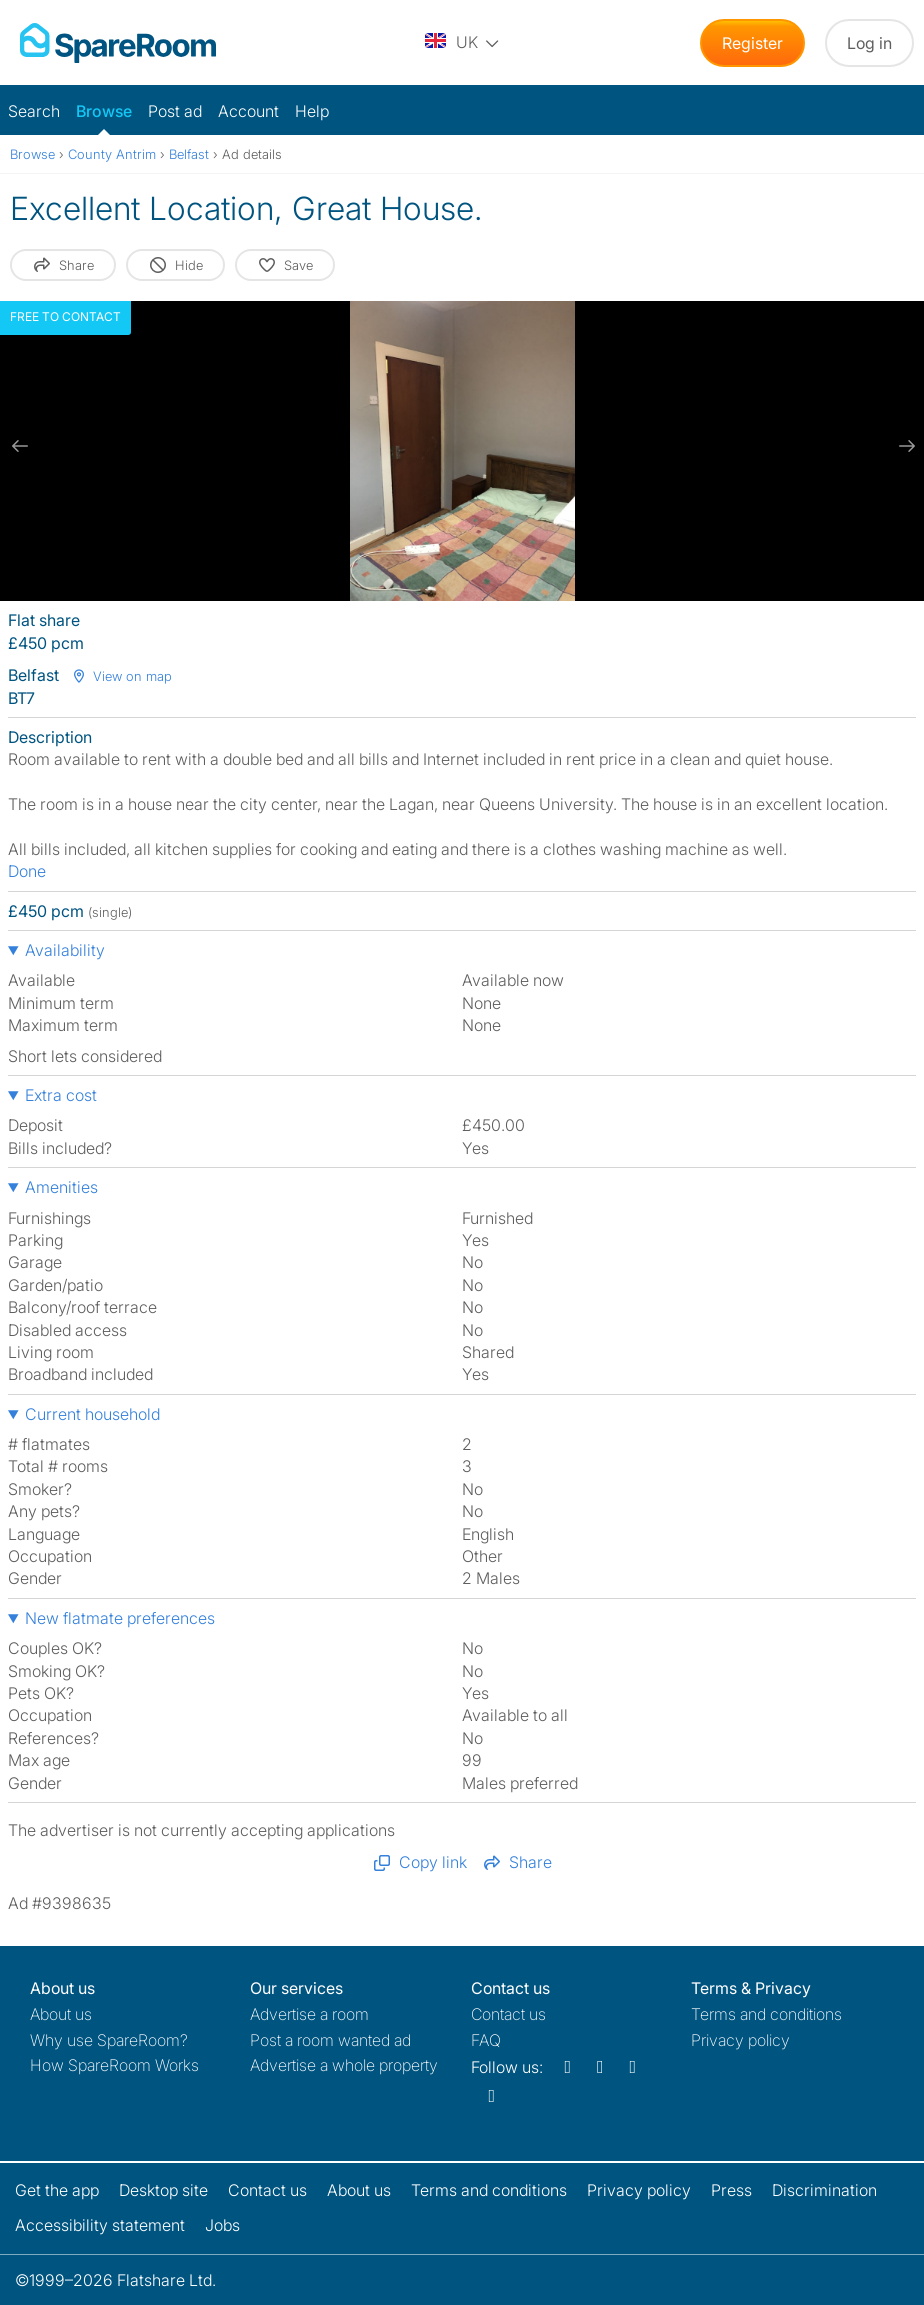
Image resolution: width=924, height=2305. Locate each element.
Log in (869, 43)
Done (27, 871)
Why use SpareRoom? (109, 2040)
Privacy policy (740, 2040)
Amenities (61, 1187)
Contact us (508, 2014)
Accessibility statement (100, 2225)
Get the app (57, 2190)
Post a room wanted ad (330, 2040)
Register (752, 43)
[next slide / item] (904, 446)
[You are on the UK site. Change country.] (463, 43)
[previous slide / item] (20, 446)
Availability (65, 950)
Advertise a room (309, 2014)
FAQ (486, 2040)
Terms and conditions (766, 2014)
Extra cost (61, 1095)
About (61, 2014)
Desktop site (163, 2190)
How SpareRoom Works (114, 2065)
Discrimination (824, 2190)
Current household (92, 1414)
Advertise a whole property (344, 2065)
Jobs (222, 2225)
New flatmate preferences (120, 1618)
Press (731, 2190)
